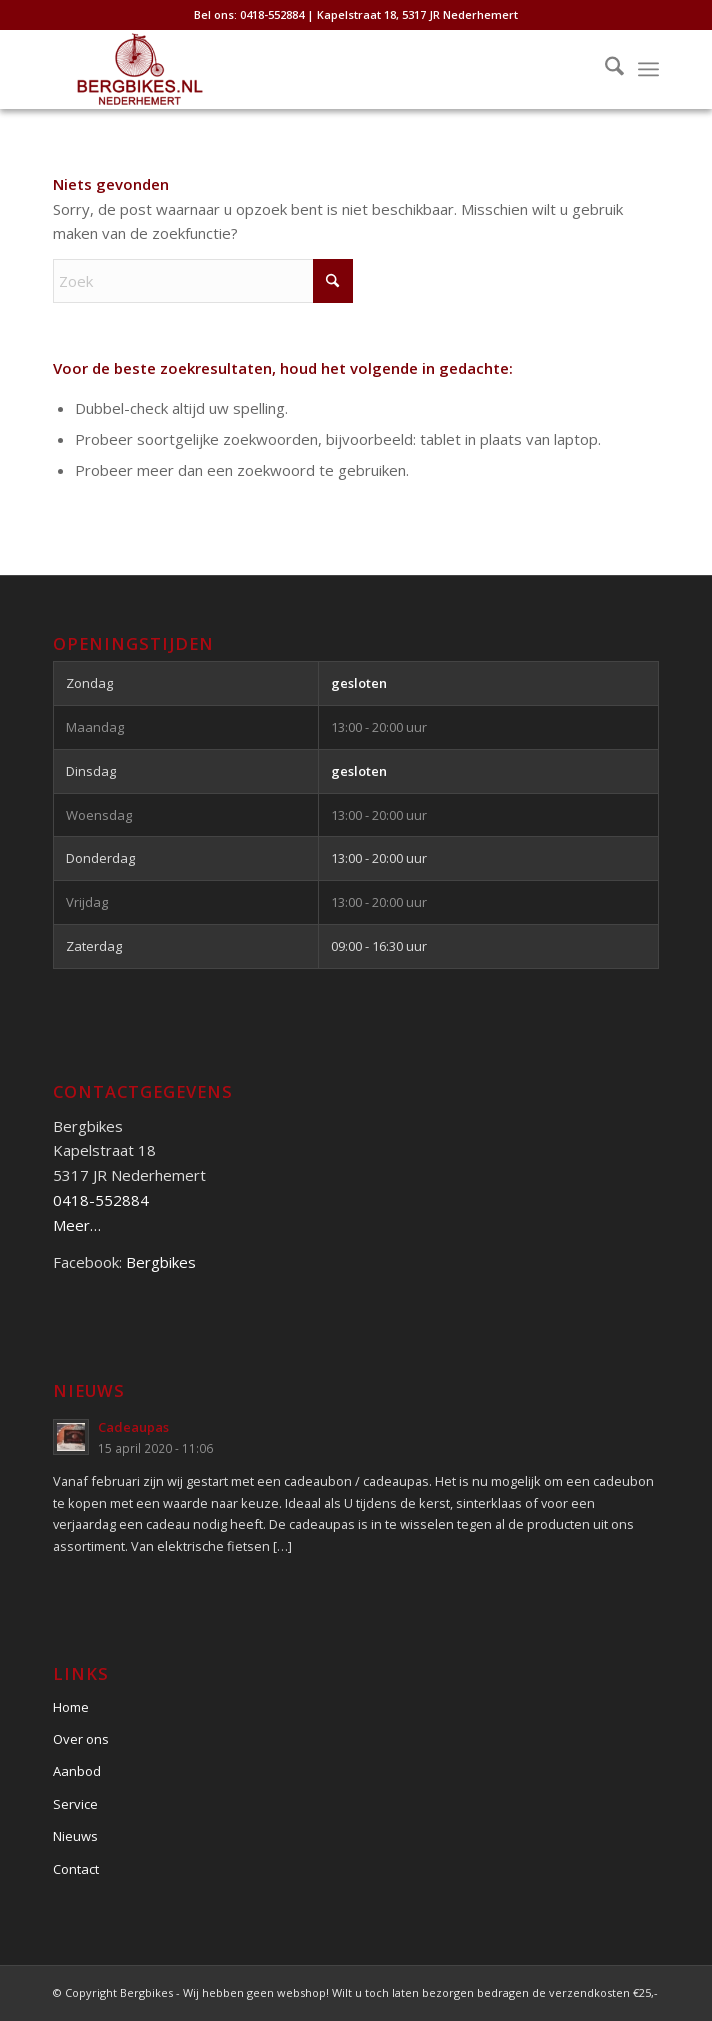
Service (75, 1804)
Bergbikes (161, 1262)
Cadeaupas (133, 1427)
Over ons (81, 1739)
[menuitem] (604, 69)
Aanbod (77, 1771)
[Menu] (648, 69)
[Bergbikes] (295, 69)
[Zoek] (604, 69)
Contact (76, 1869)
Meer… (77, 1225)
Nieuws (75, 1836)
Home (71, 1707)
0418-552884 (101, 1200)
